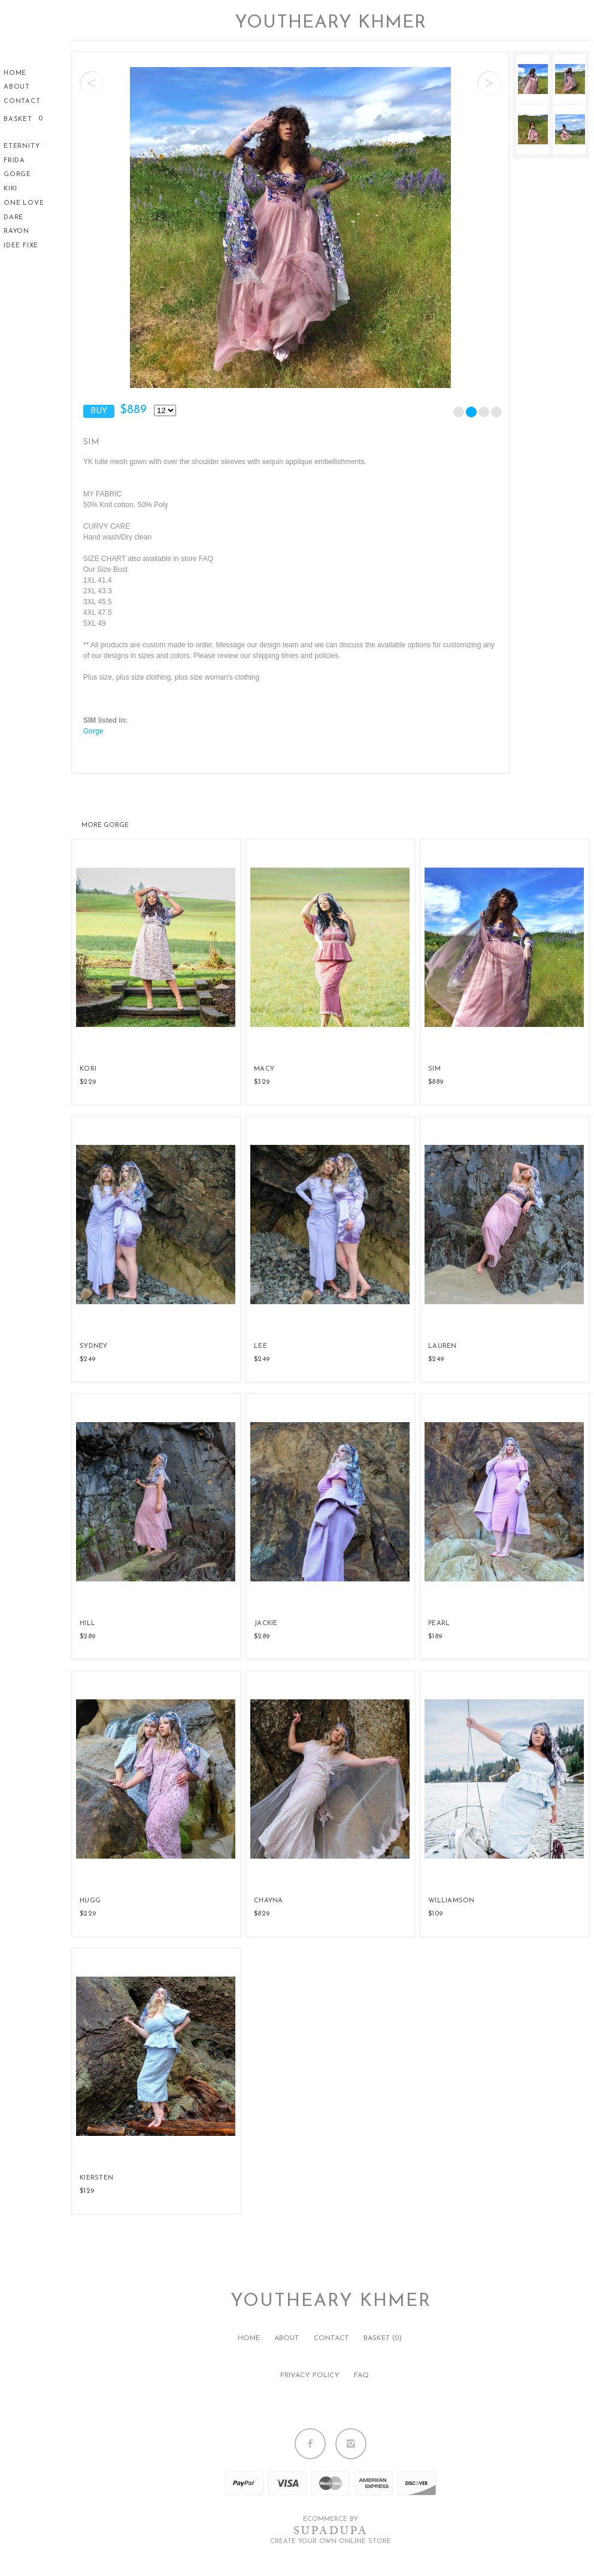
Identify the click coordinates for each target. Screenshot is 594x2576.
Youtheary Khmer (330, 23)
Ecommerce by (330, 2519)
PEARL (439, 1623)
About (17, 87)
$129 (87, 2191)
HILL (87, 1623)
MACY (264, 1069)
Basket (19, 119)
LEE (260, 1346)
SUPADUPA (330, 2530)
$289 (87, 1636)
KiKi (10, 189)
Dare (13, 217)
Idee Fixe (21, 246)
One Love (24, 203)
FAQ (361, 2375)
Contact (22, 101)
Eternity (22, 146)
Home (15, 73)
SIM (434, 1069)
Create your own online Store (330, 2541)
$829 (261, 1913)
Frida (14, 160)
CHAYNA (268, 1901)
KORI (88, 1069)
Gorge (17, 174)
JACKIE (266, 1623)
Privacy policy (310, 2375)
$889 (435, 1082)
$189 (435, 1636)
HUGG (90, 1901)
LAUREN (442, 1346)
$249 (87, 1359)
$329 (261, 1082)
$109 (435, 1913)
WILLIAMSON (451, 1901)
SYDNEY (94, 1346)
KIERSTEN (96, 2178)
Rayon (16, 231)
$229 (88, 1082)
